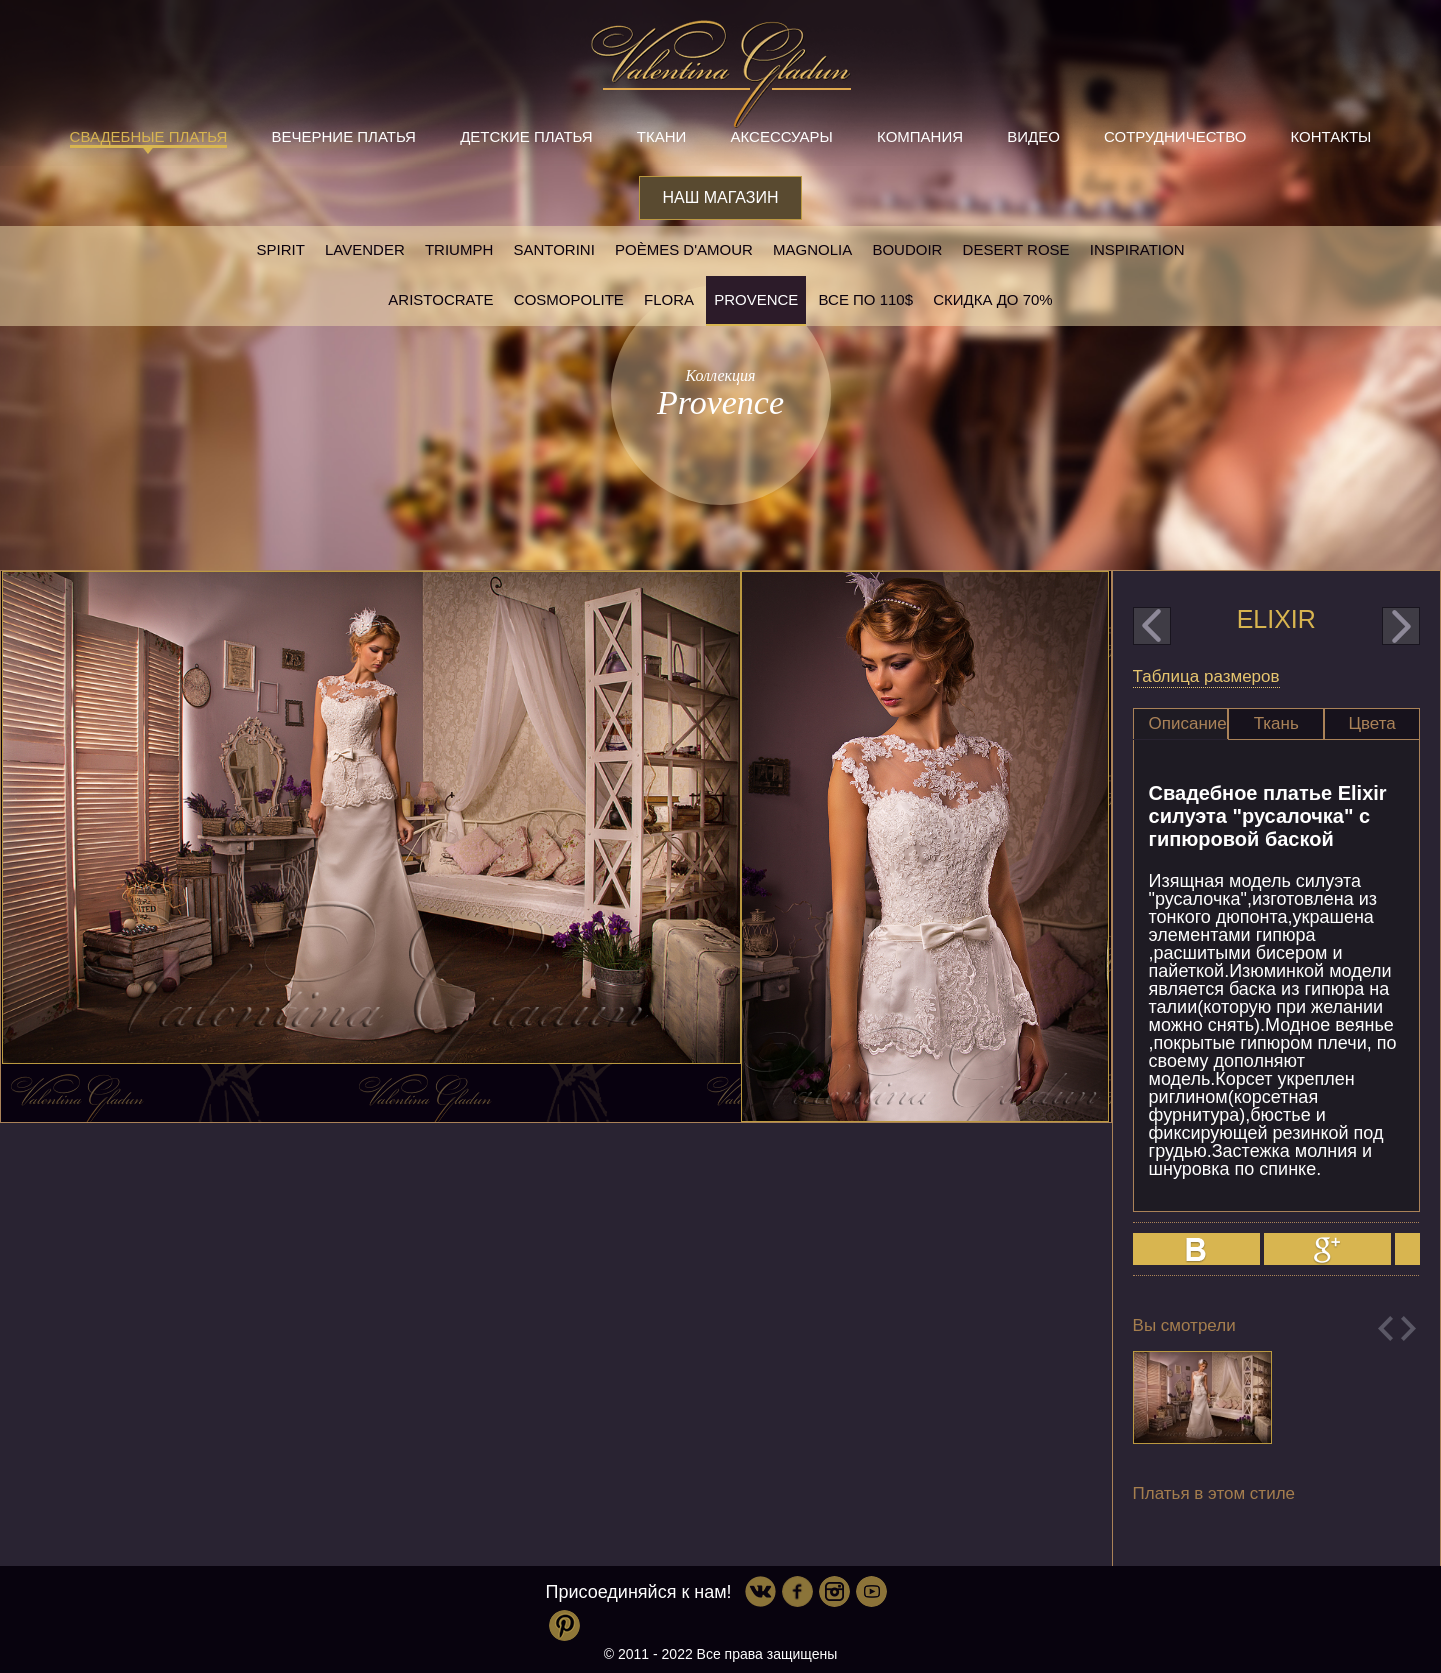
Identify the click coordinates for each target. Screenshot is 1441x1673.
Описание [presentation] (1188, 723)
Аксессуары (781, 136)
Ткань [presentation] (1276, 723)
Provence (756, 299)
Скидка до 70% (992, 299)
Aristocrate (440, 299)
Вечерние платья (344, 136)
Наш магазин (720, 197)
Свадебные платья (149, 136)
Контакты (1330, 136)
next (1401, 626)
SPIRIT (280, 249)
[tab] (1181, 724)
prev (1152, 626)
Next (1408, 1328)
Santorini (553, 249)
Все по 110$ (866, 299)
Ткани (662, 136)
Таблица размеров (1206, 676)
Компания (920, 136)
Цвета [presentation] (1371, 723)
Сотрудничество (1175, 136)
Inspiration (1137, 249)
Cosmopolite (569, 299)
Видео (1033, 136)
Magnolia (812, 249)
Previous (1385, 1328)
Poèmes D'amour (684, 249)
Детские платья (526, 136)
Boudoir (907, 249)
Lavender (365, 249)
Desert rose (1016, 249)
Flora (669, 299)
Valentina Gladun (721, 74)
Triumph (459, 249)
